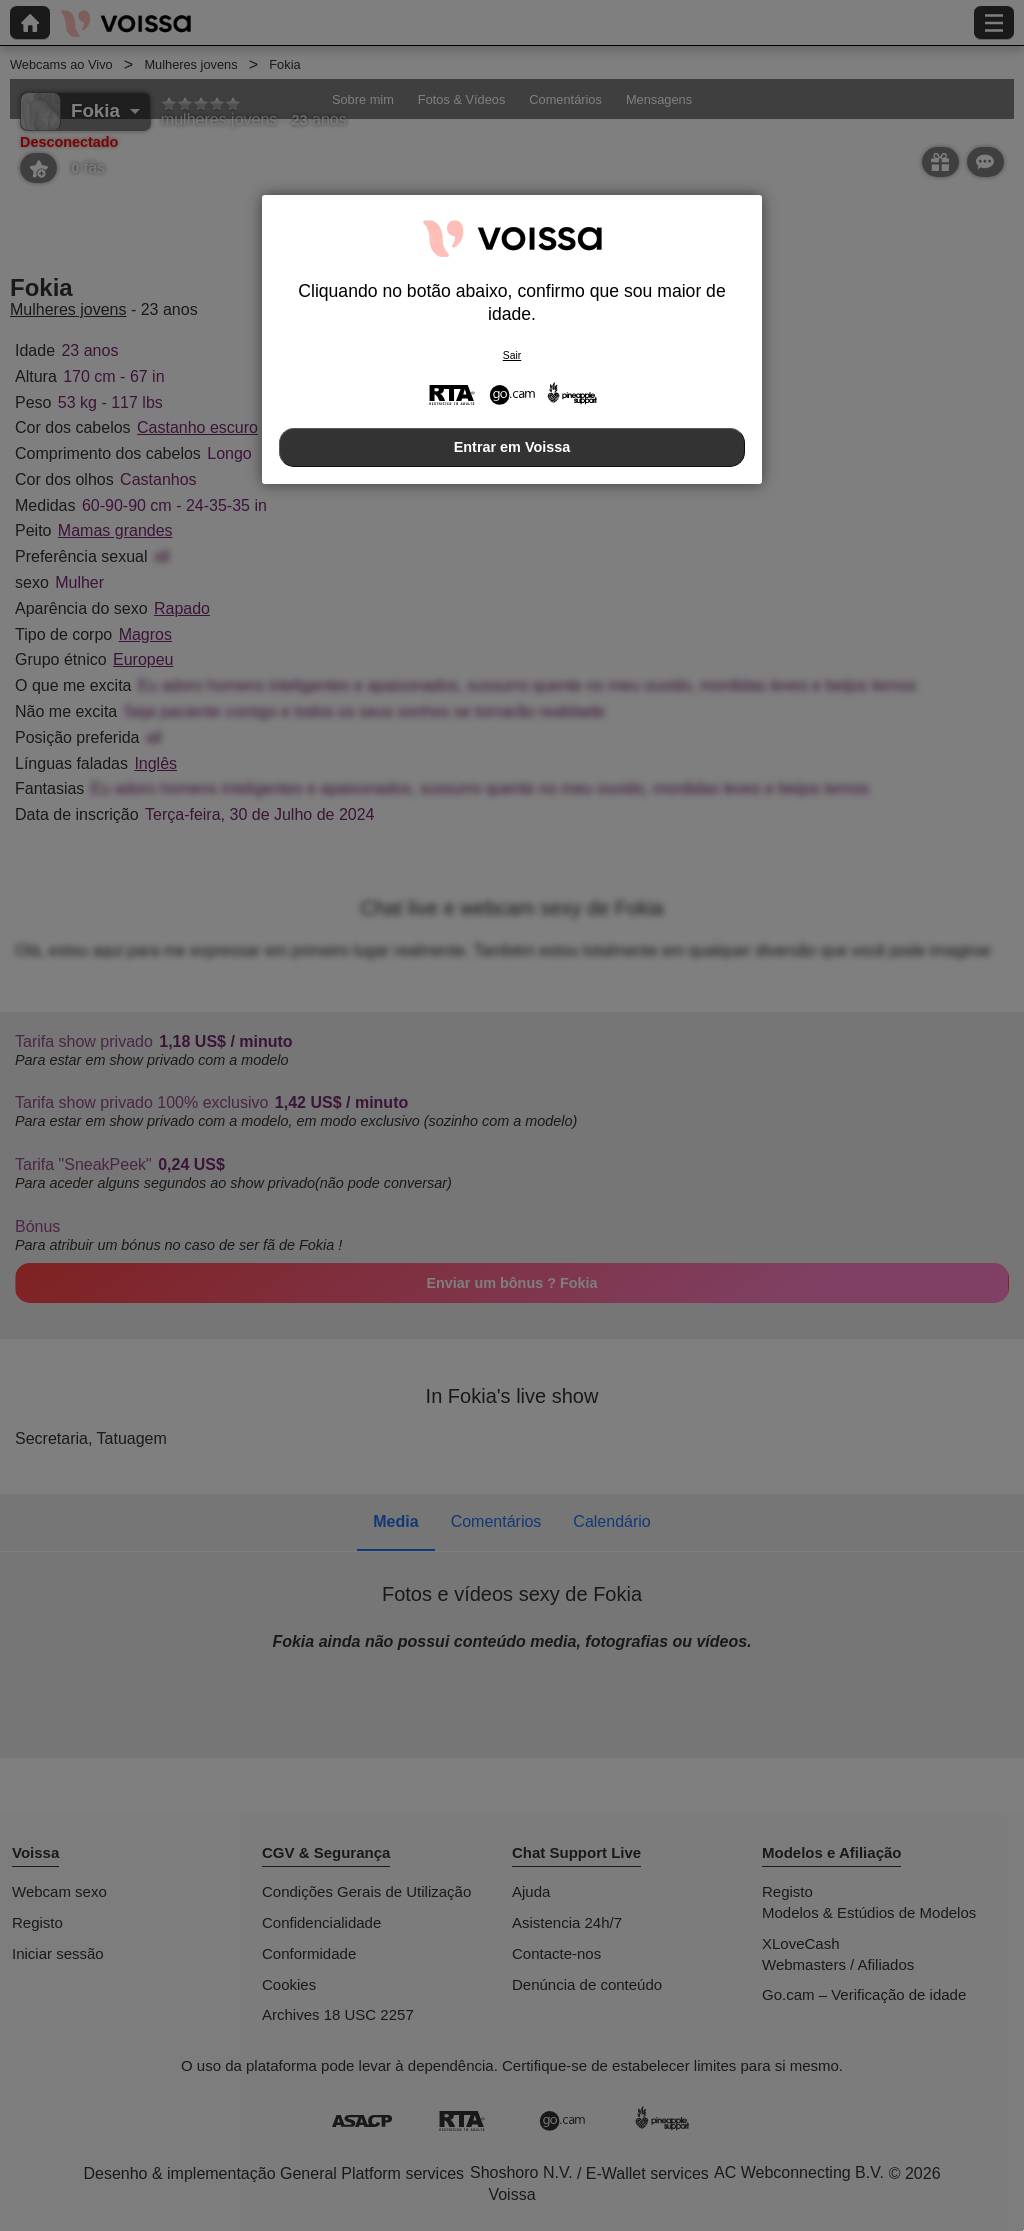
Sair (512, 355)
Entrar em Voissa (512, 447)
